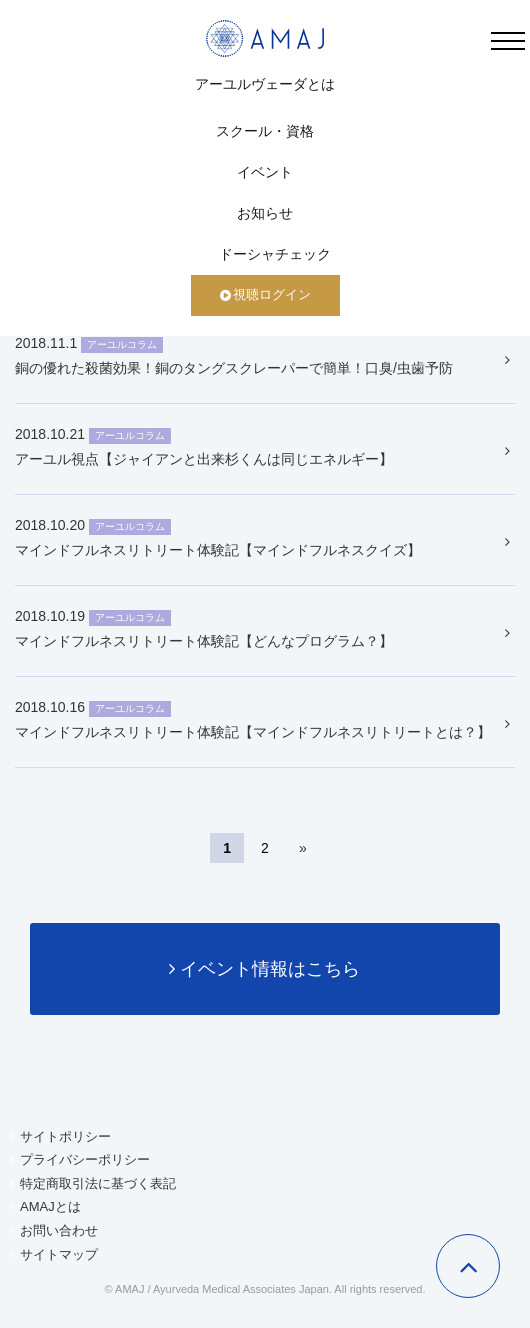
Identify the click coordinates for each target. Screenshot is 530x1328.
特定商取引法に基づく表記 (98, 1183)
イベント (265, 172)
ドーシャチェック (275, 254)
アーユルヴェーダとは (265, 84)
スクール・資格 (265, 131)
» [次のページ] (303, 848)
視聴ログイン (265, 294)
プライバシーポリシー (85, 1159)
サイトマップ (59, 1254)
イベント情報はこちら (264, 969)
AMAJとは (50, 1206)
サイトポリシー (65, 1136)
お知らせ (265, 213)
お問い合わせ (59, 1230)
